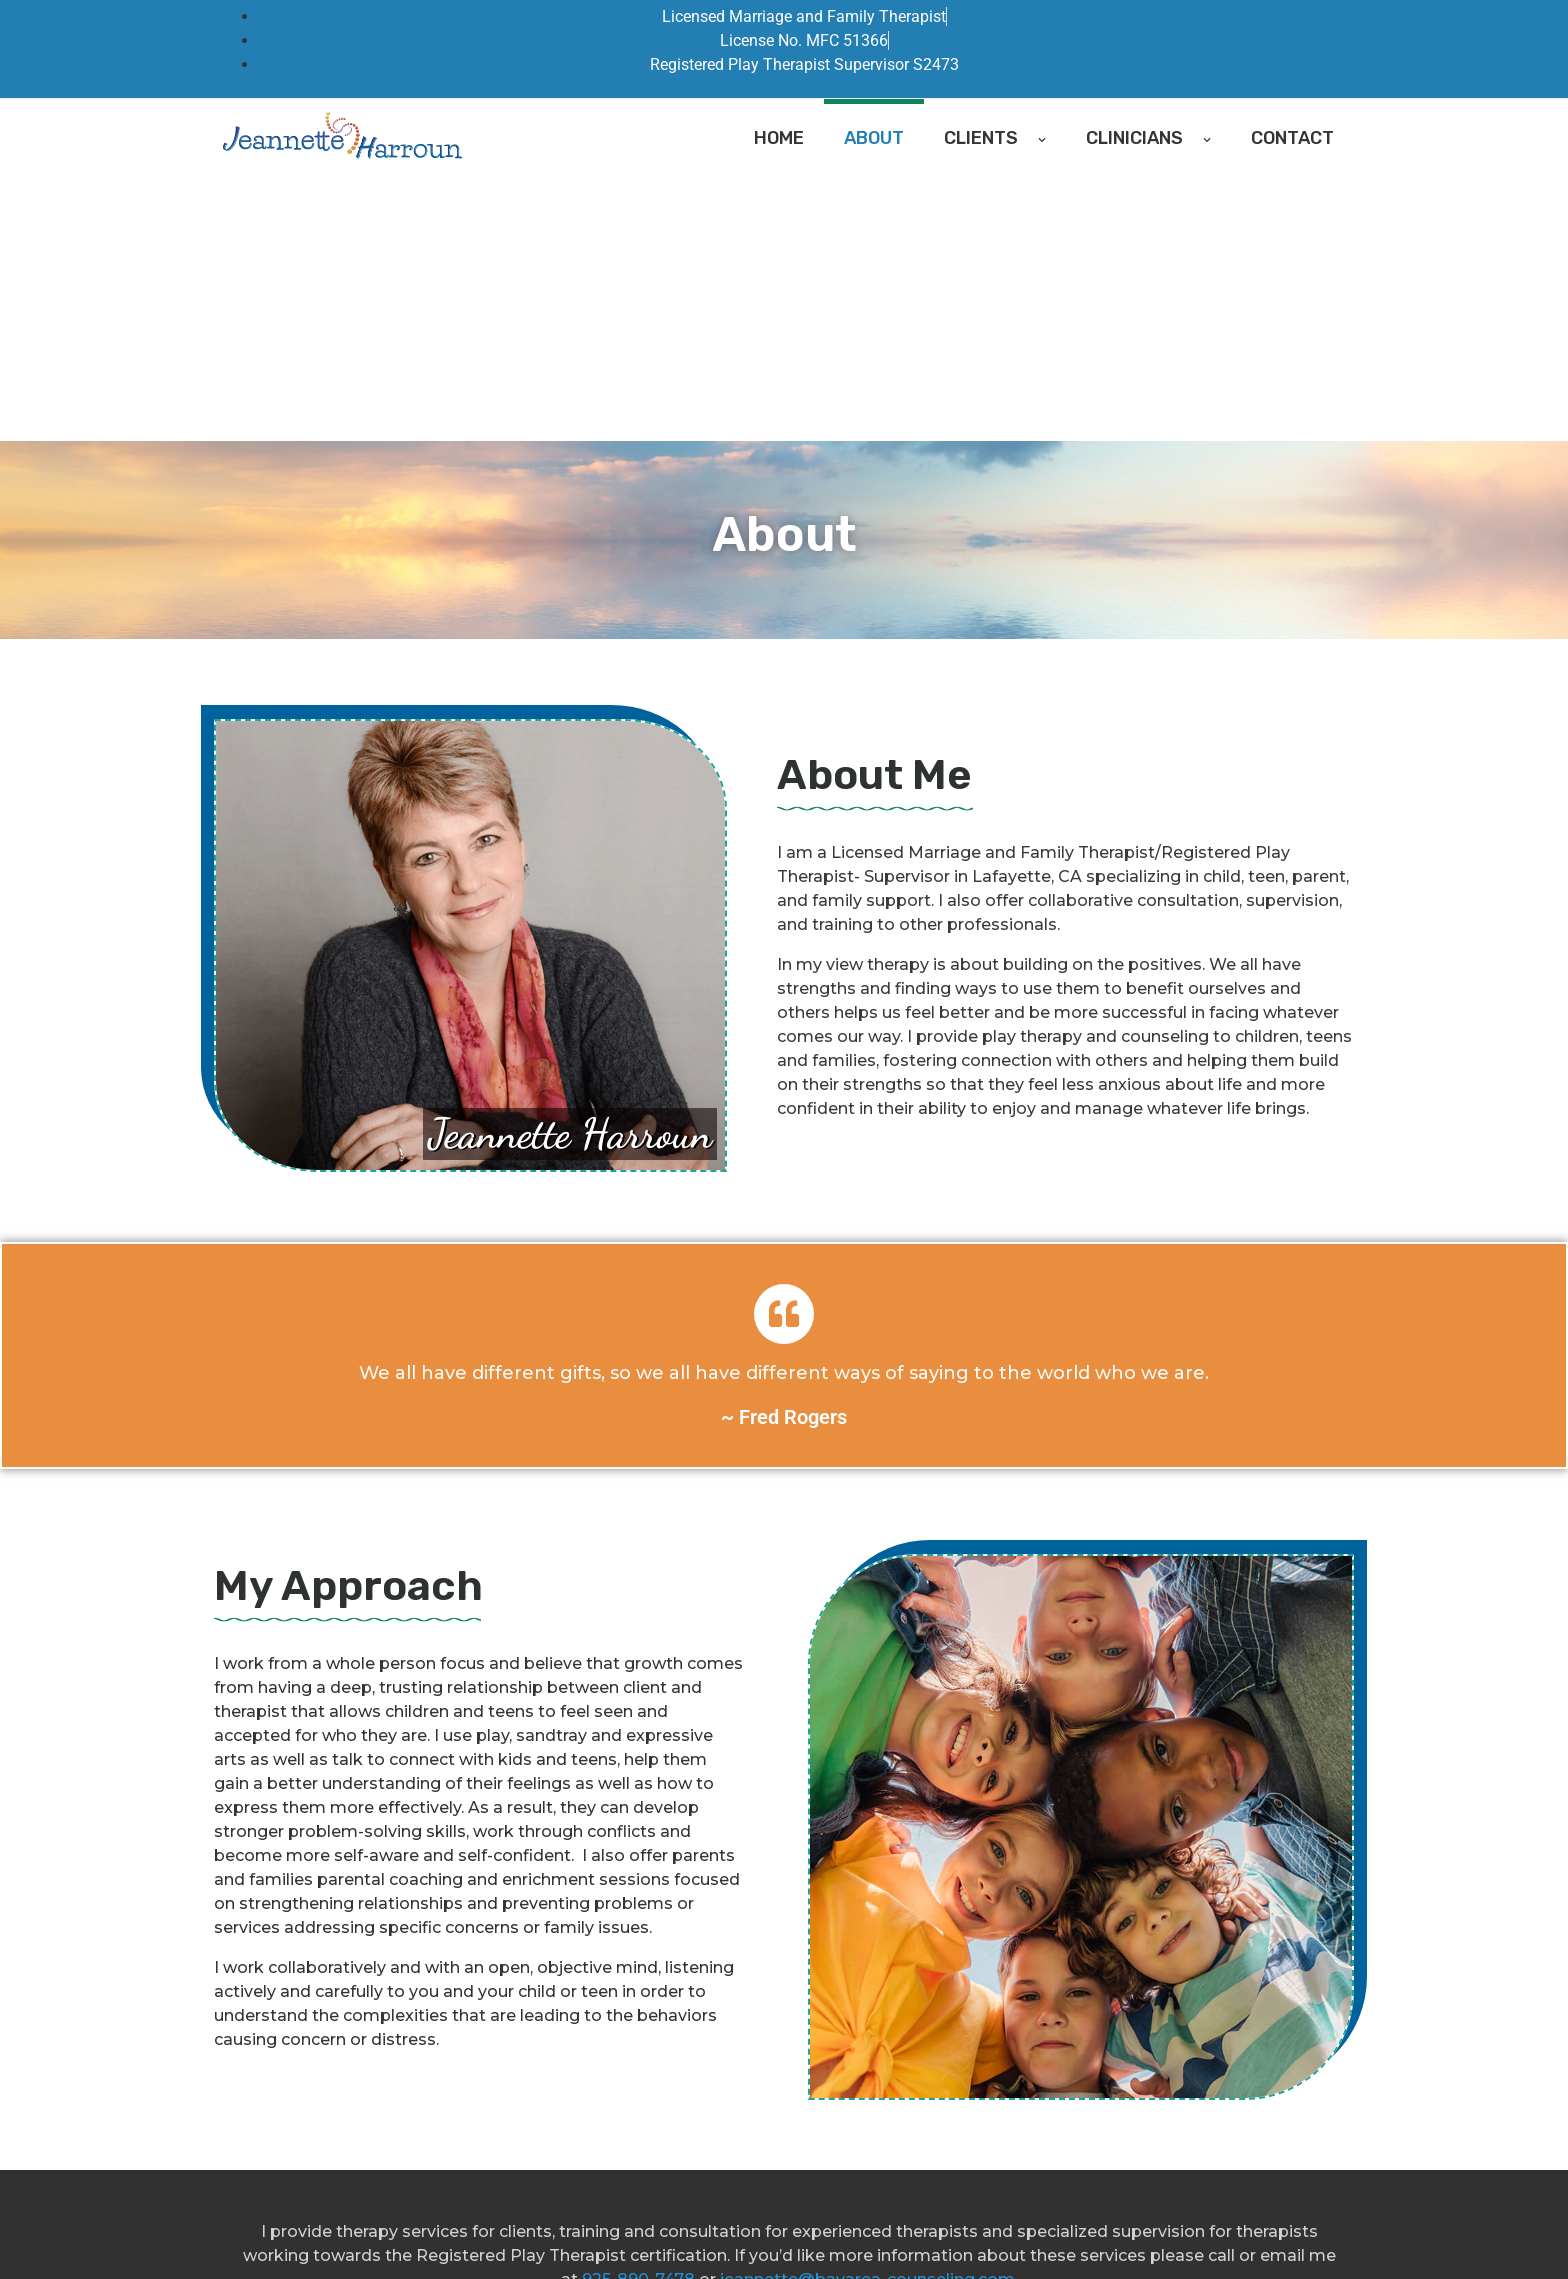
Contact (1292, 138)
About (874, 138)
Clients (995, 138)
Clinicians (1148, 138)
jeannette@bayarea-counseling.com (867, 2015)
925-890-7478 (638, 2015)
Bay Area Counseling (431, 2231)
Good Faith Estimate (593, 2231)
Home (779, 138)
